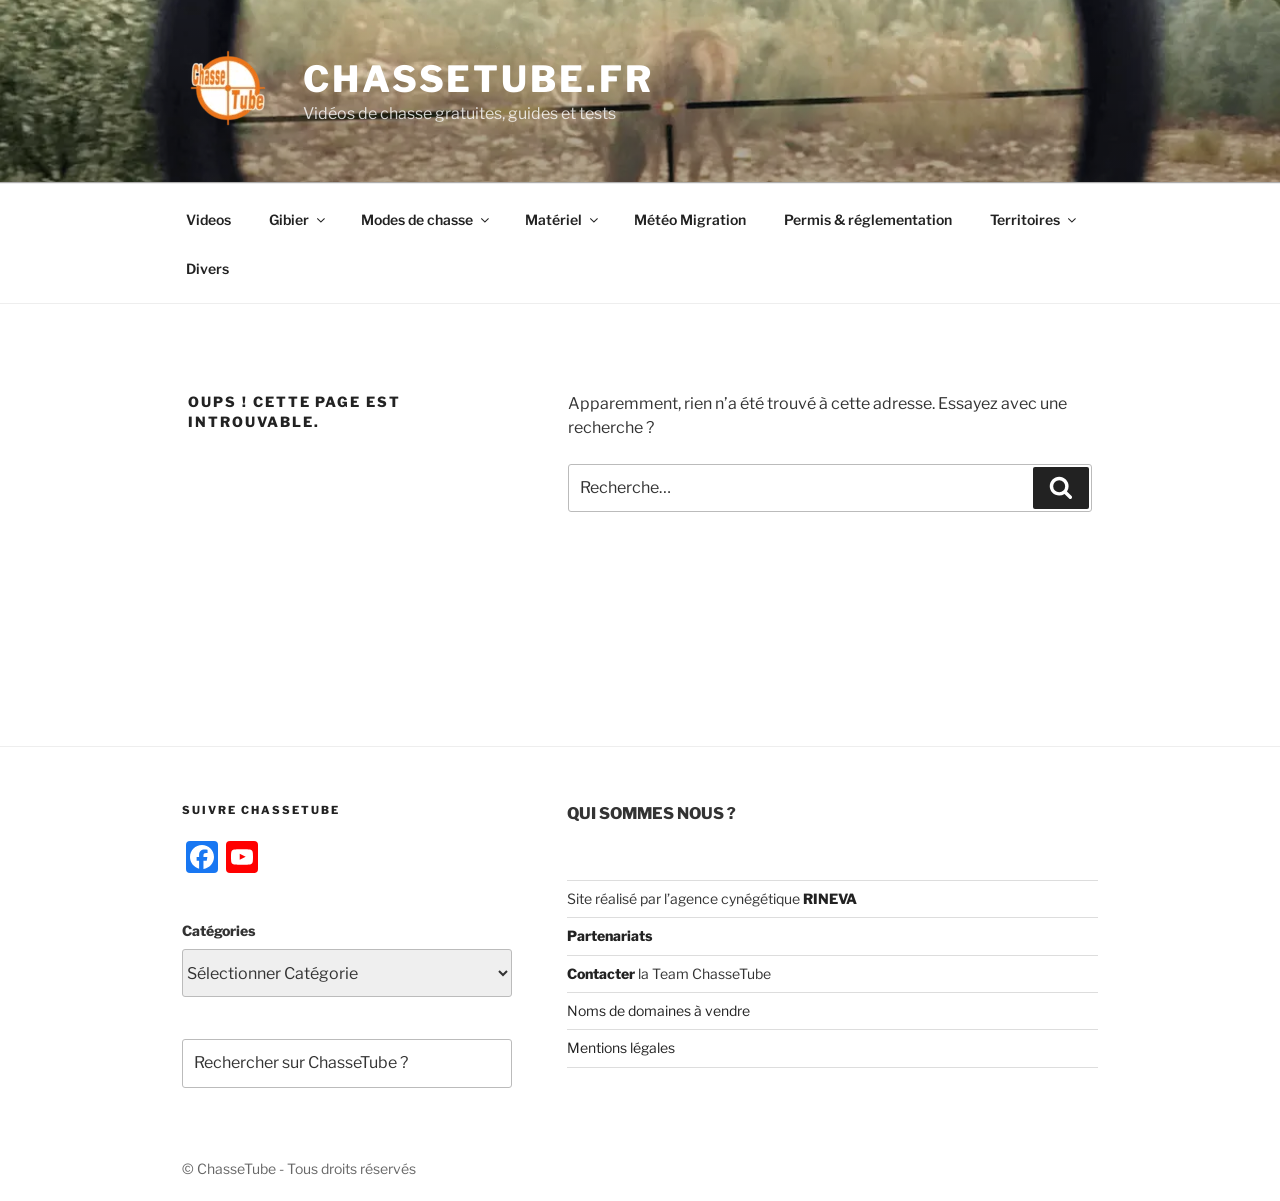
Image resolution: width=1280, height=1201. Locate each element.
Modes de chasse (426, 219)
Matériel (563, 219)
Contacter (601, 973)
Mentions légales (621, 1047)
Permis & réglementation (868, 219)
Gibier (298, 219)
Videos (208, 219)
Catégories (218, 930)
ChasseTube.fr (478, 79)
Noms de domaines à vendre (658, 1010)
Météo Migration (690, 219)
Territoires (1034, 219)
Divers (207, 268)
